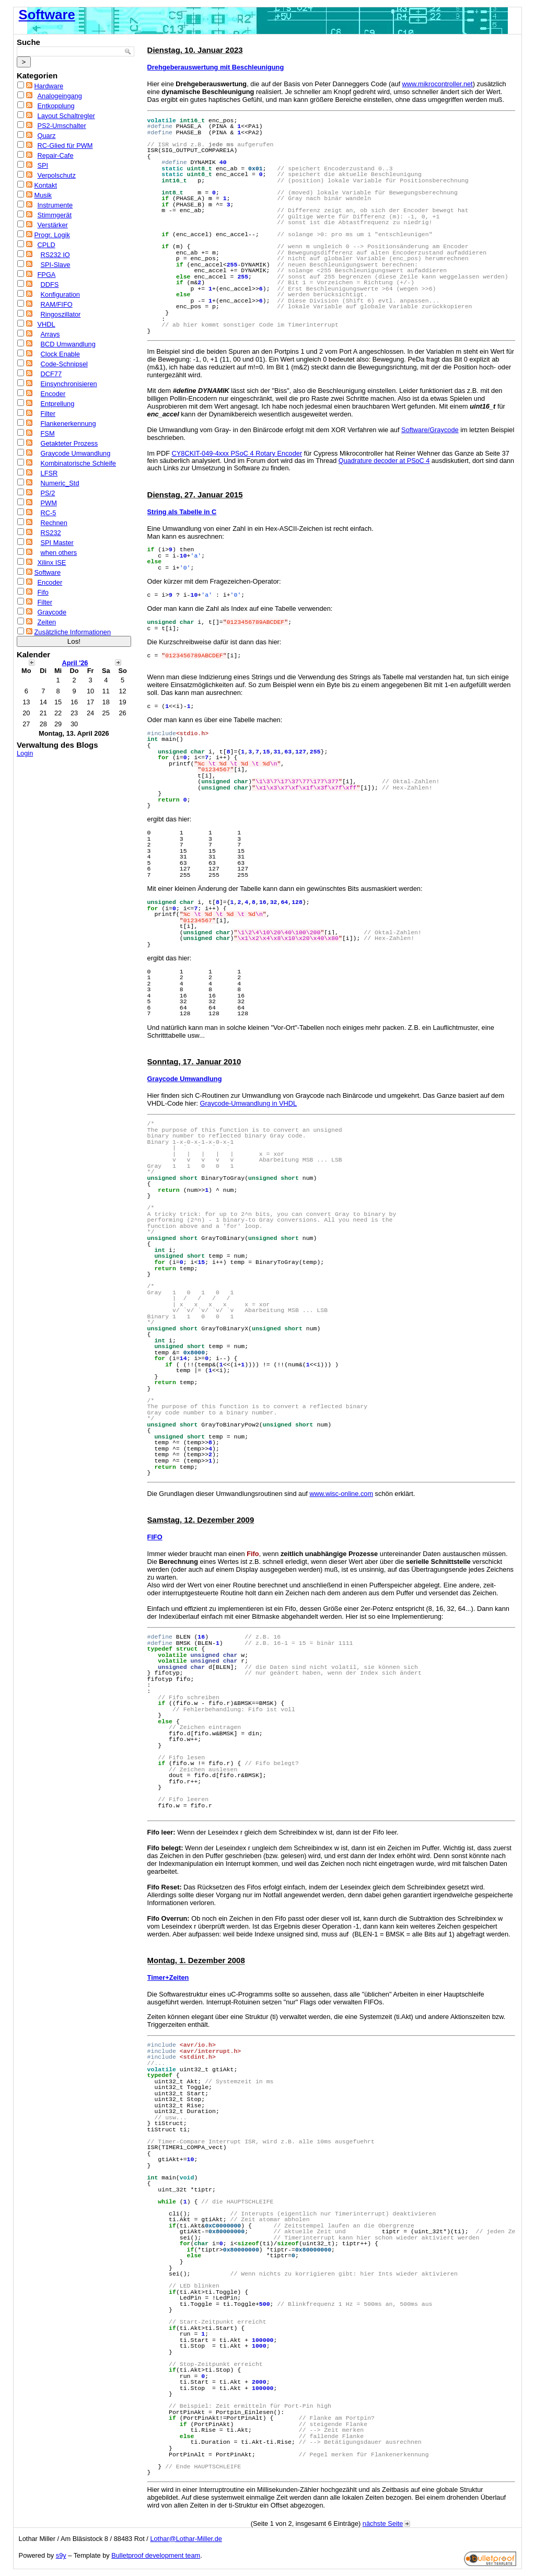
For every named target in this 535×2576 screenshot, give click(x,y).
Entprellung (58, 404)
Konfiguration (60, 294)
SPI (43, 165)
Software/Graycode (430, 430)
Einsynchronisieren (69, 384)
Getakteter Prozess (69, 443)
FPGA (47, 275)
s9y (61, 2555)
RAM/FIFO (57, 304)
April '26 (75, 663)
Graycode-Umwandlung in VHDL (248, 1103)
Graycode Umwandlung (76, 453)
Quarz (47, 136)
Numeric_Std (60, 483)
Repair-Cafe (56, 155)
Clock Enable (60, 354)
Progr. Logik (52, 235)
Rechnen (54, 523)
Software (47, 14)
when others (59, 552)
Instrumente (55, 205)
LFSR (49, 473)
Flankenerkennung (68, 423)
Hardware (48, 86)
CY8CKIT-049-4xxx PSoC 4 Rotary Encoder (237, 453)
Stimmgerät (55, 215)
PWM (49, 503)
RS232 (51, 533)
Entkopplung (56, 106)
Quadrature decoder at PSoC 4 (384, 461)
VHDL (46, 324)
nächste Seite (387, 2523)
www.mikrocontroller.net (437, 84)
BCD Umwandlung (68, 344)
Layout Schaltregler (66, 116)
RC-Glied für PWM (65, 145)
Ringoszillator (61, 314)
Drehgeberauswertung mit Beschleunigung (215, 67)
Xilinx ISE (52, 562)
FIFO (154, 1537)
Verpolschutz (57, 175)
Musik (43, 195)
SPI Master (57, 543)
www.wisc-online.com (341, 1494)
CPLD (46, 245)
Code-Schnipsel (64, 364)
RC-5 (48, 513)
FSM (48, 433)
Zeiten (47, 622)
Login (25, 753)
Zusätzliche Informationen (72, 632)
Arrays (50, 334)
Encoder (53, 394)
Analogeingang (60, 96)
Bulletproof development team (155, 2555)
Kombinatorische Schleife (78, 463)
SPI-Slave (56, 265)
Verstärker (53, 225)
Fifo (43, 592)
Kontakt (45, 185)
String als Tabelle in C (182, 512)
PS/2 (48, 493)
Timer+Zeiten (168, 1977)
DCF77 (51, 374)
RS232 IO (55, 255)
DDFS (50, 284)
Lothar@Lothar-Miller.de (186, 2539)
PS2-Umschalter (62, 126)
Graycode (52, 612)
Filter (48, 413)
